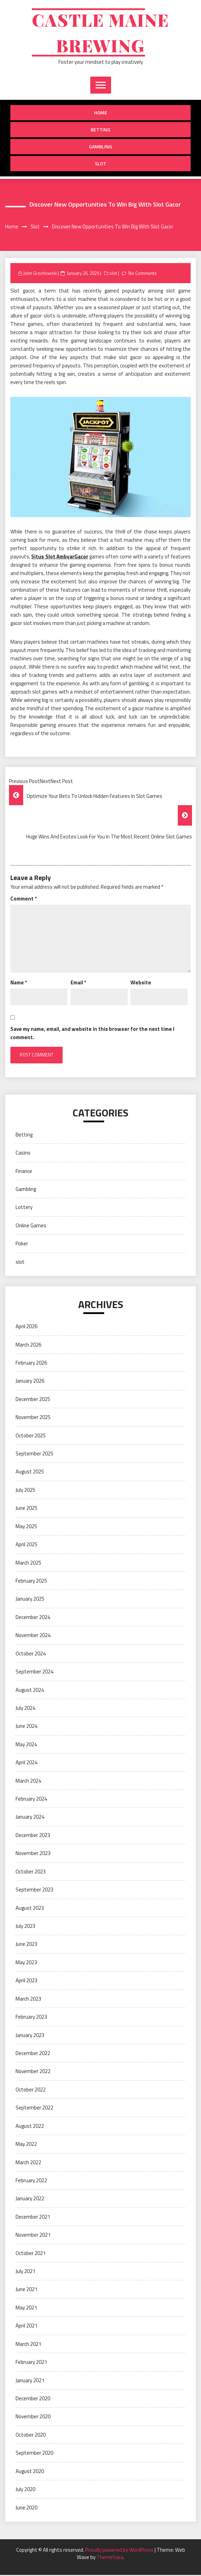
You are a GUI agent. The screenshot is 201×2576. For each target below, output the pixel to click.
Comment (23, 900)
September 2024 (34, 1673)
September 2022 (34, 2109)
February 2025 (31, 1582)
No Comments (142, 274)
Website (140, 983)
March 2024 (28, 1782)
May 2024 (26, 1745)
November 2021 (33, 2236)
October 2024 (31, 1655)
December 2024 (33, 1618)
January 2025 (30, 1600)
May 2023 (26, 1963)
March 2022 (28, 2163)
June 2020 (26, 2509)
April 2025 (26, 1545)
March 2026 (28, 1346)
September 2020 (34, 2454)
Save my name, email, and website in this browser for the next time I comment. (92, 1034)
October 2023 (31, 1873)
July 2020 (25, 2490)
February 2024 (31, 1800)
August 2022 (30, 2127)
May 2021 (26, 2309)
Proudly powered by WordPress (120, 2551)
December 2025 (33, 1400)
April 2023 (26, 1981)
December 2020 (33, 2399)
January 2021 (30, 2381)
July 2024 (25, 1709)
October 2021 (31, 2254)
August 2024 (30, 1691)
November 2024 (33, 1636)
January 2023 (30, 2036)
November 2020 (33, 2417)
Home (100, 113)
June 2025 (26, 1509)
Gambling (100, 147)
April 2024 (26, 1763)
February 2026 (31, 1364)
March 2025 (28, 1564)
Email (78, 983)
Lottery (24, 1208)
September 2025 (34, 1455)
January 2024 (30, 1818)
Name (18, 983)
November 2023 (33, 1854)
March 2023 (28, 2000)
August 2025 (30, 1473)
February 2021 (31, 2363)
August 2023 (30, 1909)
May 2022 (26, 2145)
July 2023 (25, 1927)
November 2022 (33, 2072)
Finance (24, 1172)
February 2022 (31, 2181)
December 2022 (33, 2054)
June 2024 (26, 1727)
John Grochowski (40, 274)
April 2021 (26, 2327)
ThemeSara (110, 2558)
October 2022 (31, 2091)
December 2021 (33, 2218)
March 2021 (28, 2345)
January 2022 (30, 2199)
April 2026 (26, 1327)
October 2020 (31, 2436)
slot (100, 164)
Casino (23, 1154)
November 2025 (33, 1418)
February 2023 (31, 2018)
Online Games (31, 1226)
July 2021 (25, 2272)
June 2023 (26, 1945)
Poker (22, 1244)
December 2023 (33, 1836)
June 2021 (26, 2290)
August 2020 (30, 2472)
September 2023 (34, 1891)
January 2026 (30, 1382)
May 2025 (26, 1527)
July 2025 (25, 1491)
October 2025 (31, 1437)
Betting (100, 130)
